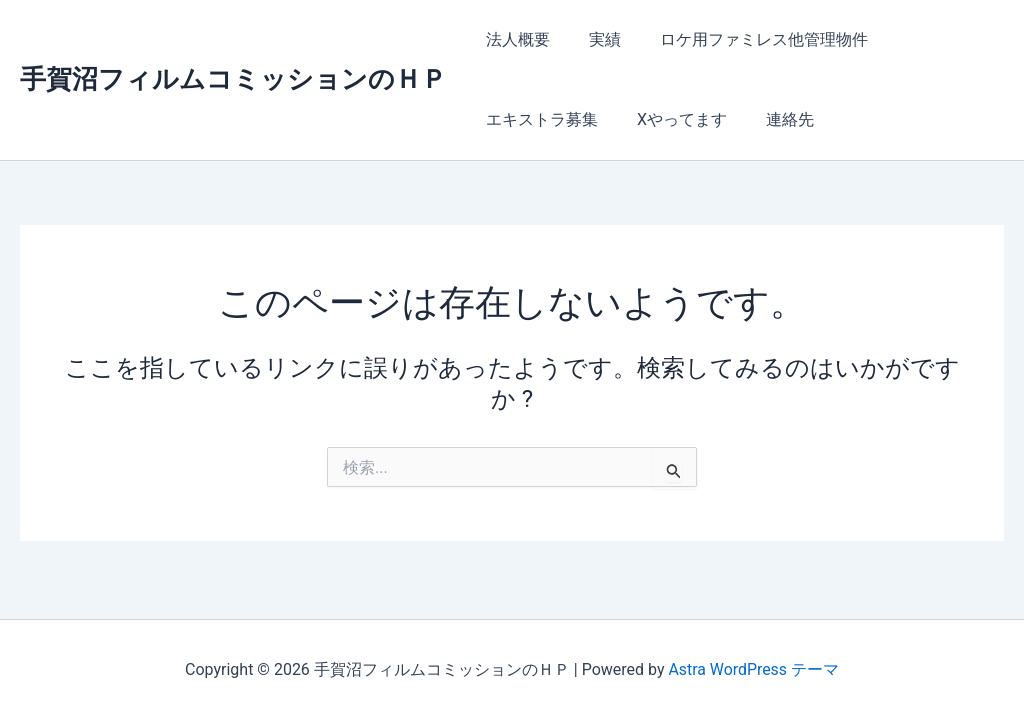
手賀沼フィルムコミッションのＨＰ (233, 79)
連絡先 (773, 119)
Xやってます (672, 119)
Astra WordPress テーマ (753, 669)
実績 (595, 39)
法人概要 (515, 39)
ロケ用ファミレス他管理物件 (747, 39)
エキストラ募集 (539, 119)
